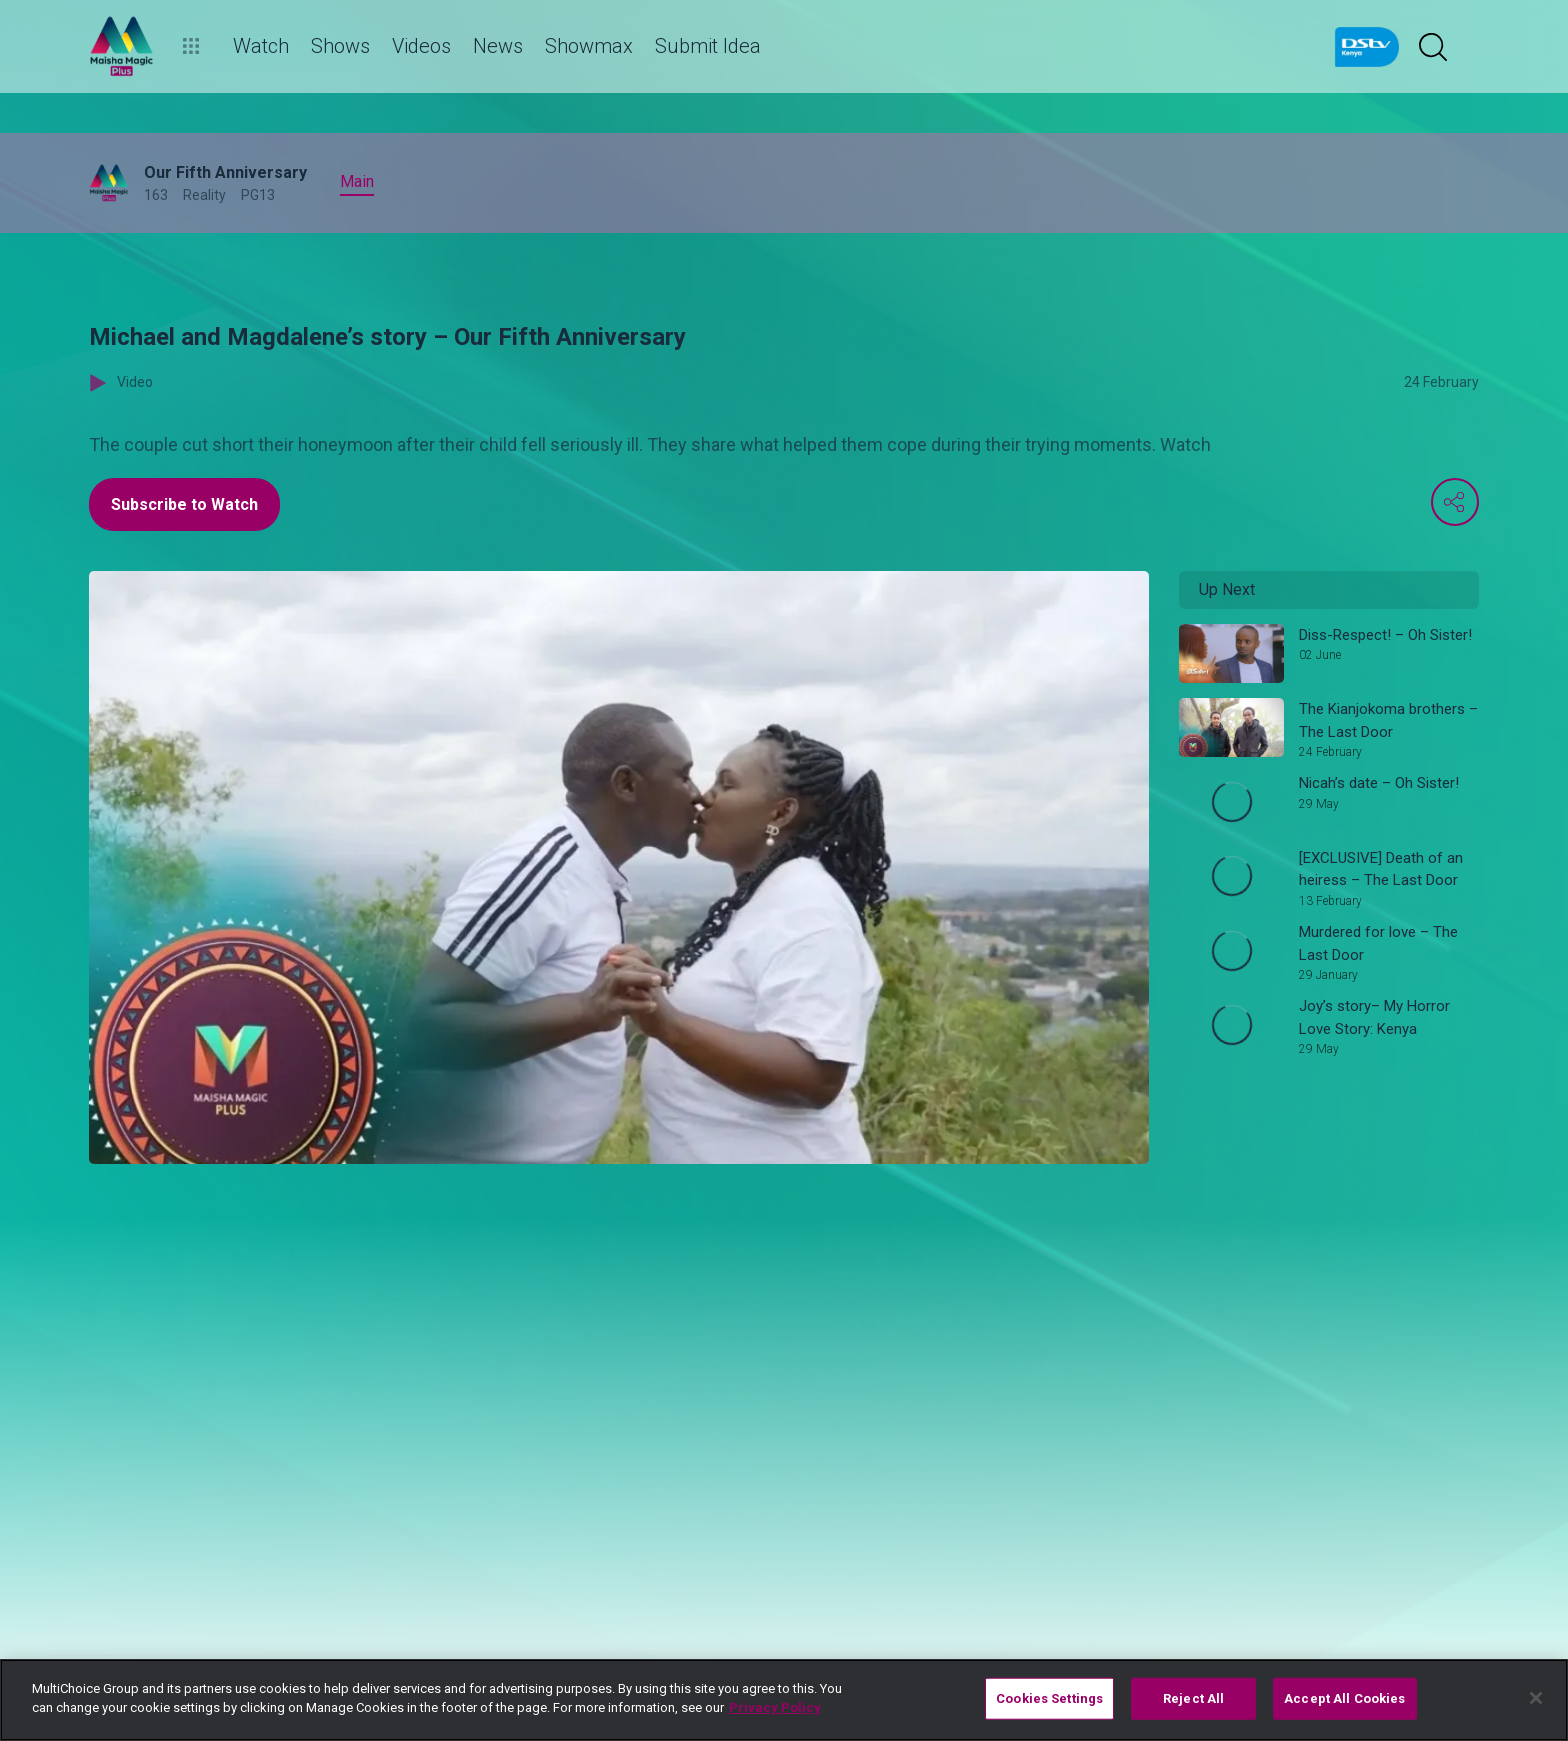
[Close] (1536, 1698)
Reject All (1193, 1698)
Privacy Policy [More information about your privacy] (775, 1707)
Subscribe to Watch (184, 504)
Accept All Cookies (1344, 1698)
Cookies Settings (1049, 1698)
